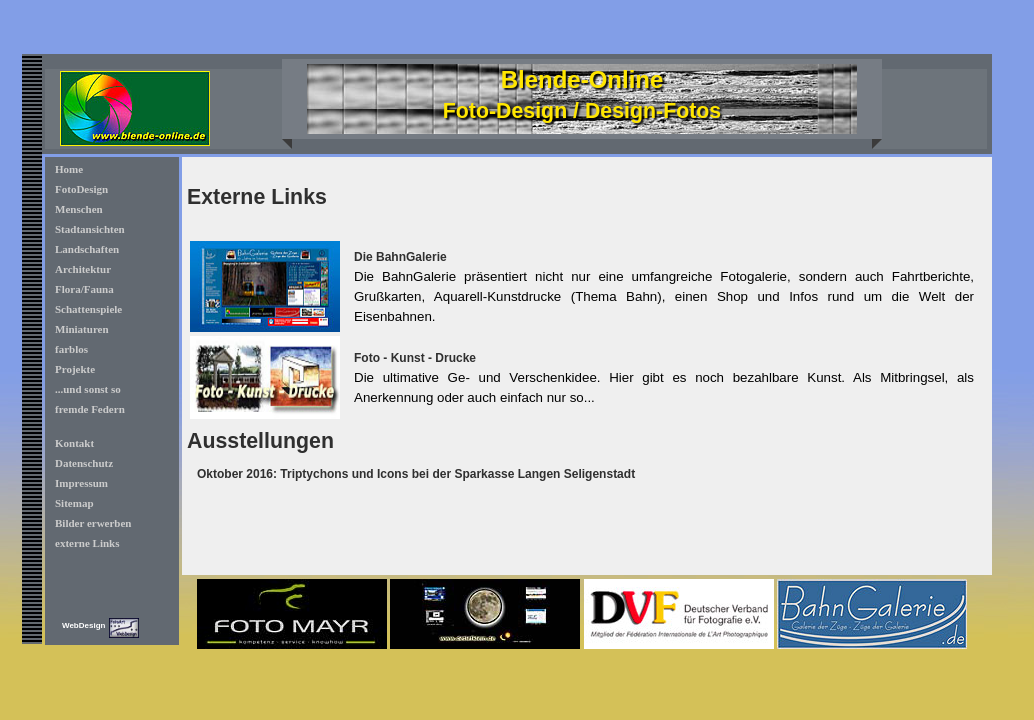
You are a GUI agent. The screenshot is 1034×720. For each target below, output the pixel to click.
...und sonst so (88, 389)
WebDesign (83, 625)
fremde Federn (90, 409)
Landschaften (87, 249)
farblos (71, 349)
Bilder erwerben (93, 523)
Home (69, 169)
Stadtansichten (90, 229)
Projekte (75, 369)
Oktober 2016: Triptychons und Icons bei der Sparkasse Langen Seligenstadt (416, 474)
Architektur (83, 269)
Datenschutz (84, 463)
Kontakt (74, 443)
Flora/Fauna (84, 289)
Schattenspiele (88, 309)
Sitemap (74, 503)
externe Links (87, 543)
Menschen (79, 209)
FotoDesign (81, 189)
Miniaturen (82, 329)
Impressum (81, 483)
